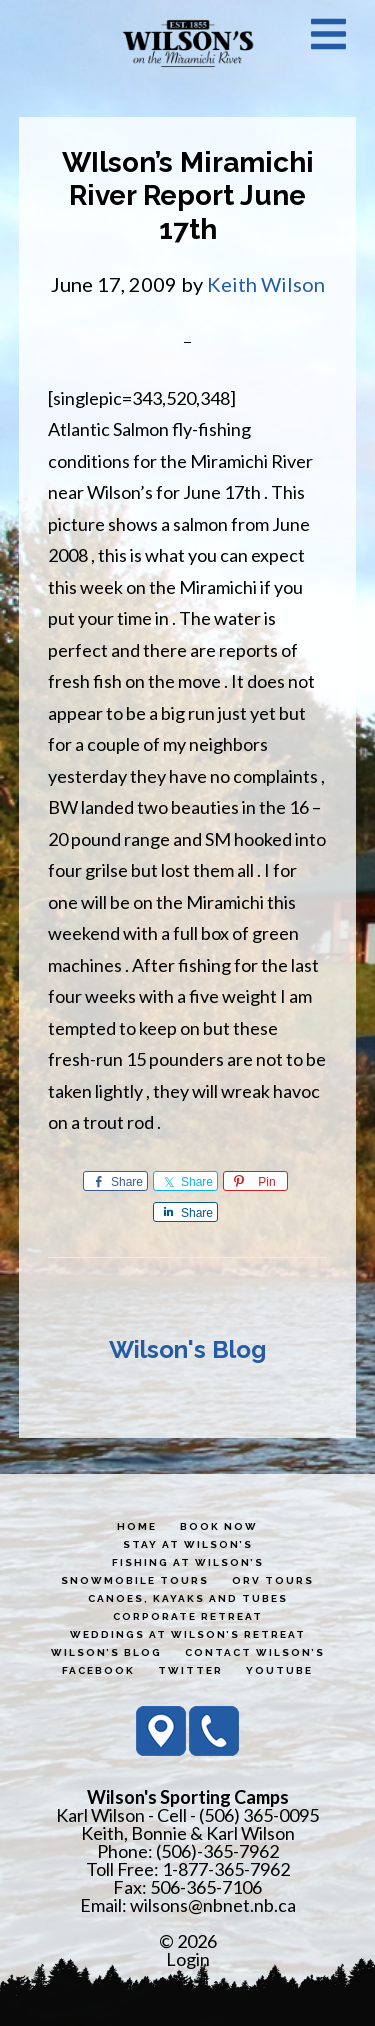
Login (188, 1959)
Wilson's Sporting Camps (188, 43)
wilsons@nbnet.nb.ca (213, 1905)
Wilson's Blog (187, 1349)
